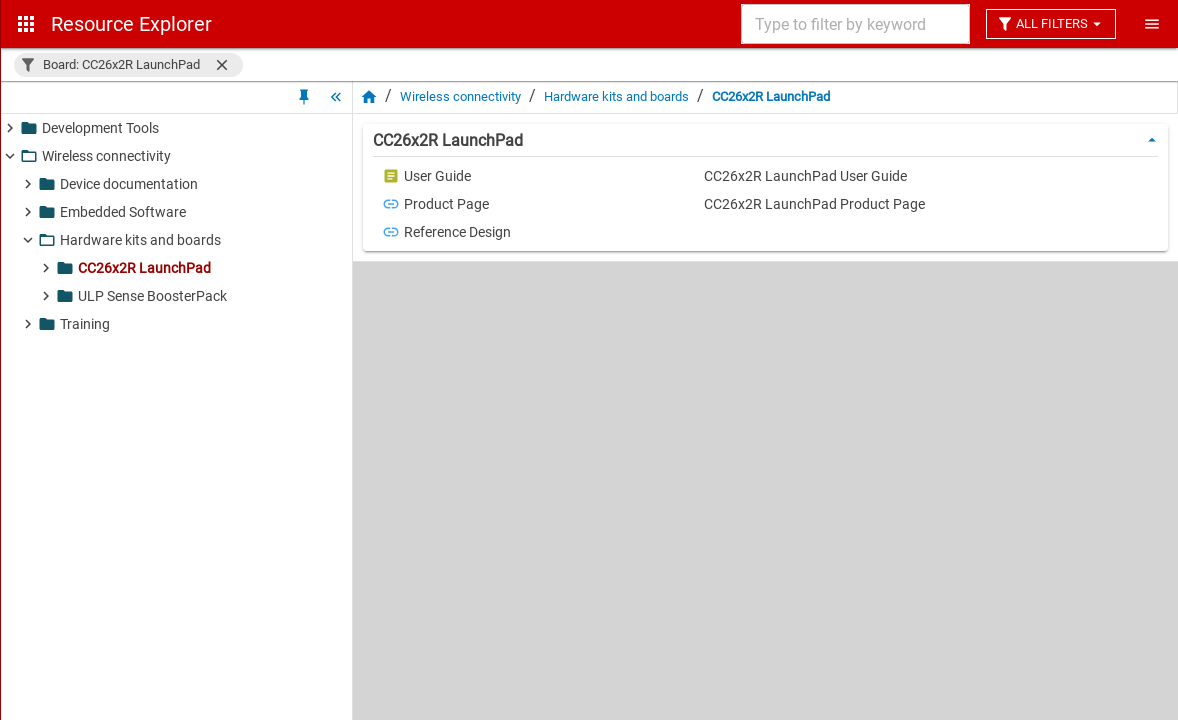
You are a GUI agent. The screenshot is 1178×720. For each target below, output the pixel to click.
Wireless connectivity (460, 96)
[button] (128, 65)
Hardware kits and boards (616, 96)
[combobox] (854, 24)
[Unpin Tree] (304, 97)
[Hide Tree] (336, 97)
